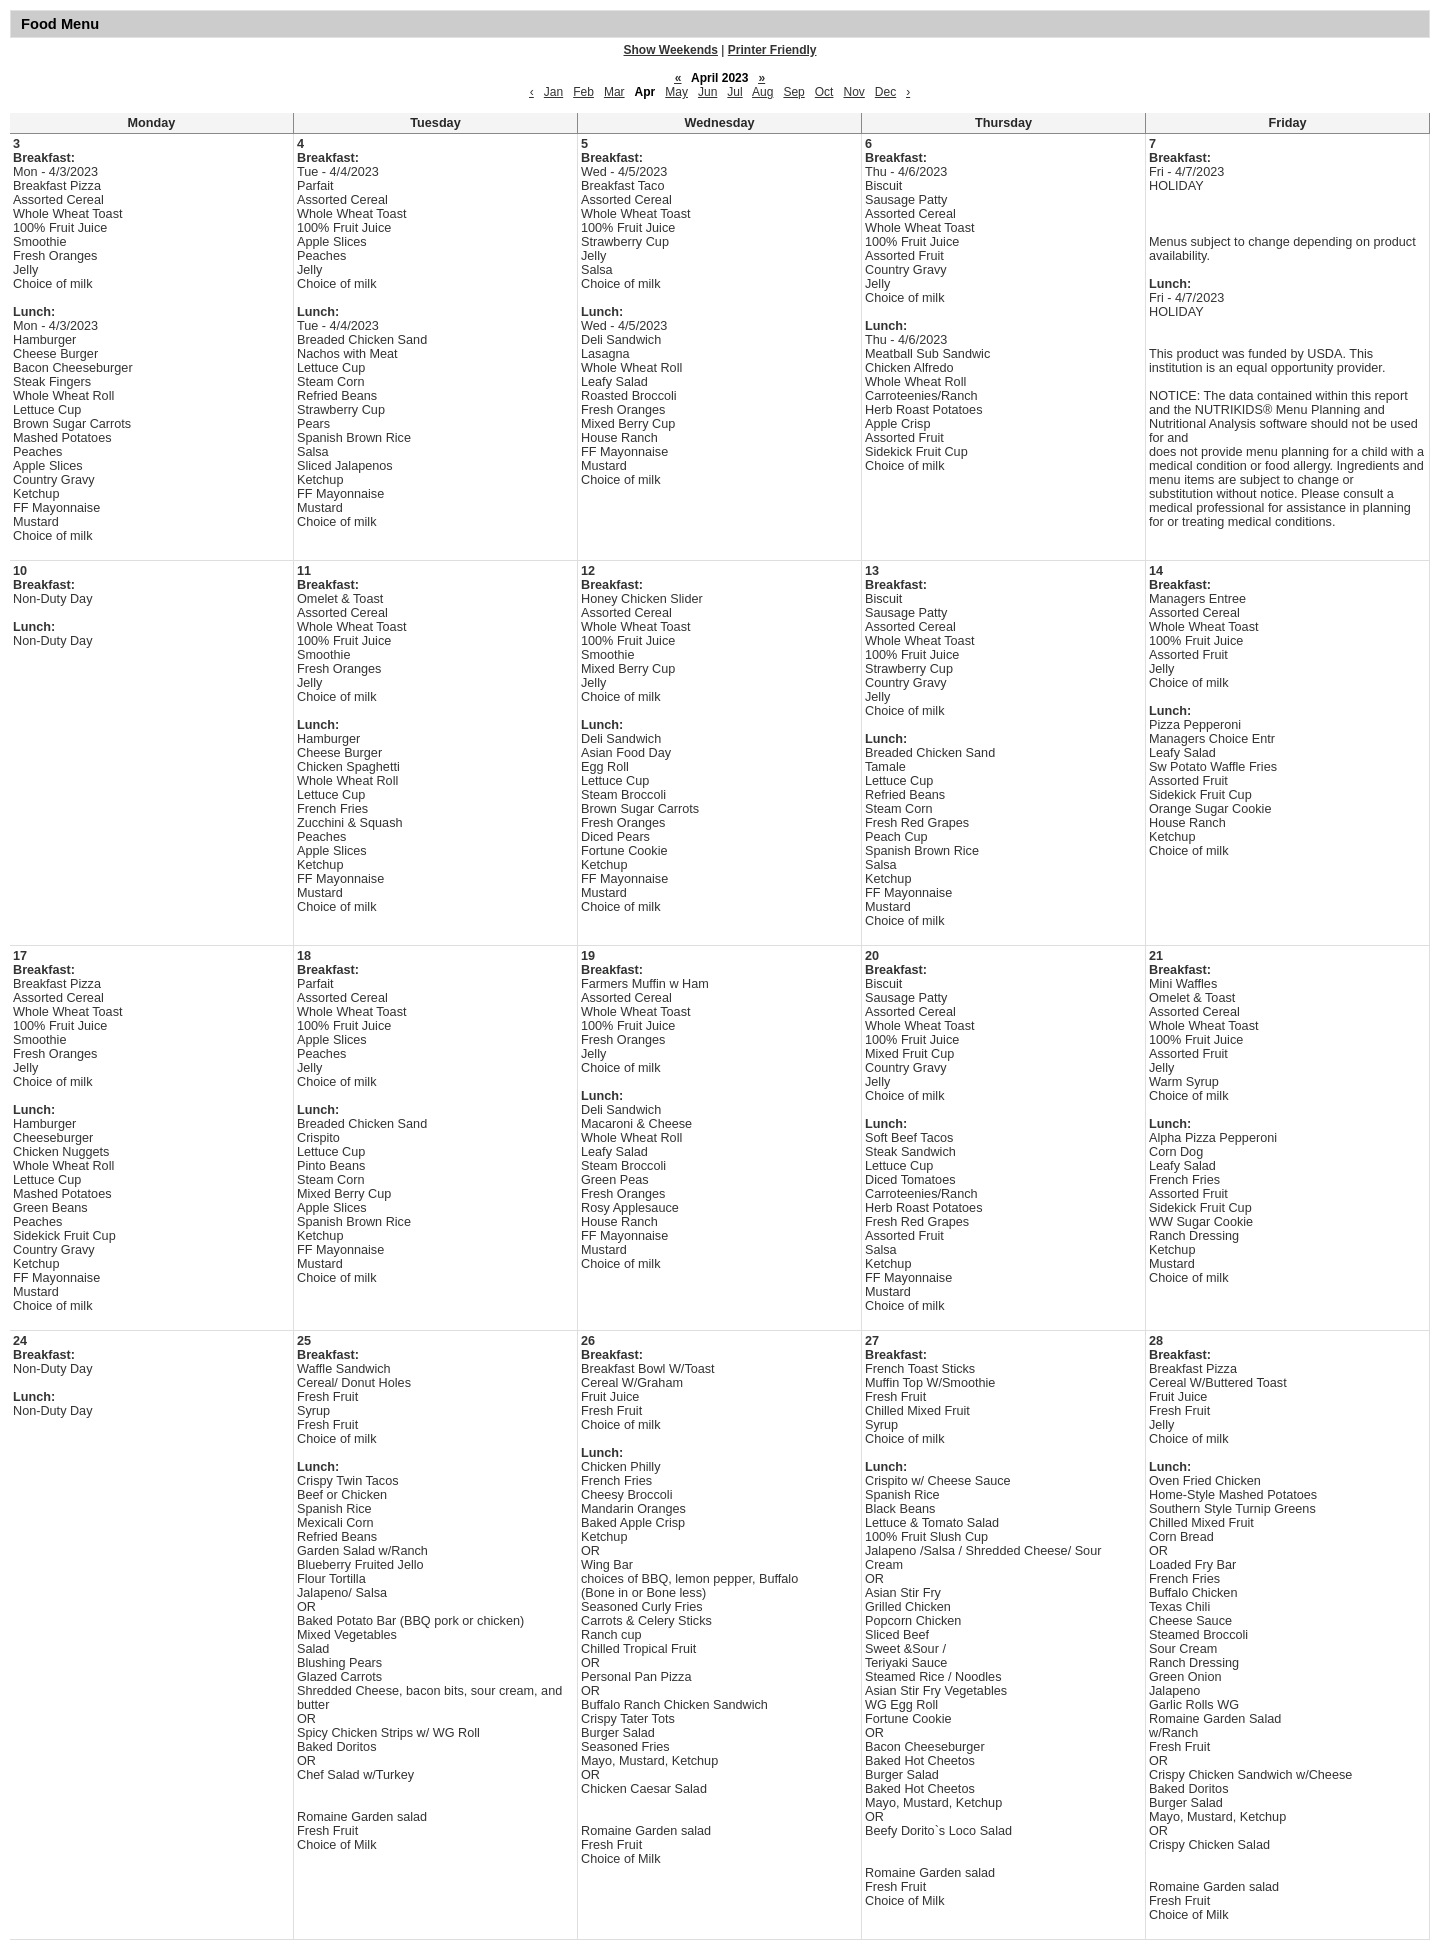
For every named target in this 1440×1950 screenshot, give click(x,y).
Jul (734, 92)
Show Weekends (671, 50)
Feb (583, 92)
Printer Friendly (772, 50)
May (676, 92)
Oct (824, 92)
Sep (793, 92)
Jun (707, 92)
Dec (885, 92)
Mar (614, 92)
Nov (853, 92)
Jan (553, 92)
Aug (762, 92)
